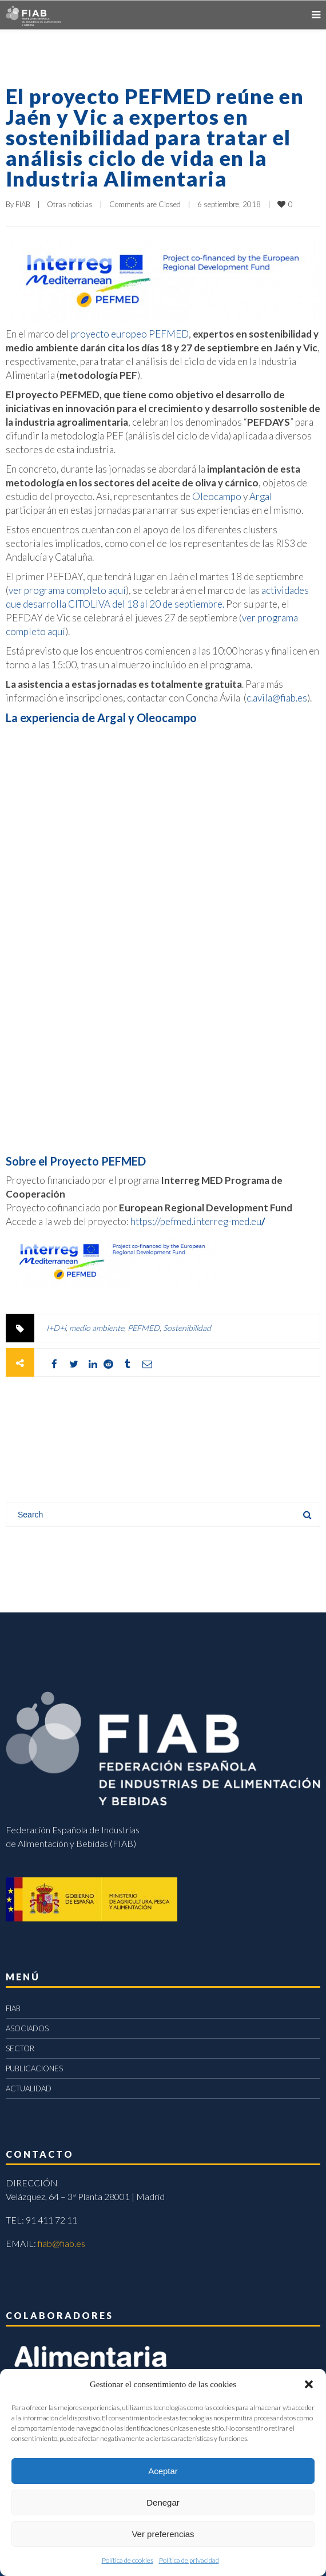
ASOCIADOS (27, 2028)
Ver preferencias (163, 2534)
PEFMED (144, 1328)
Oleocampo (216, 496)
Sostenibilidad (187, 1328)
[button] (309, 2384)
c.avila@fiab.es (277, 698)
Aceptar (163, 2471)
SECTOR (20, 2048)
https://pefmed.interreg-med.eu (198, 1221)
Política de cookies (127, 2560)
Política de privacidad (189, 2560)
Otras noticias (70, 204)
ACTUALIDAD (28, 2088)
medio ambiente (96, 1328)
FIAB (22, 204)
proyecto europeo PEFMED (130, 334)
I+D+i (56, 1328)
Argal (260, 496)
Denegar (163, 2502)
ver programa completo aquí (67, 590)
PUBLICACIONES (34, 2068)
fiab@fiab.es (61, 2243)
